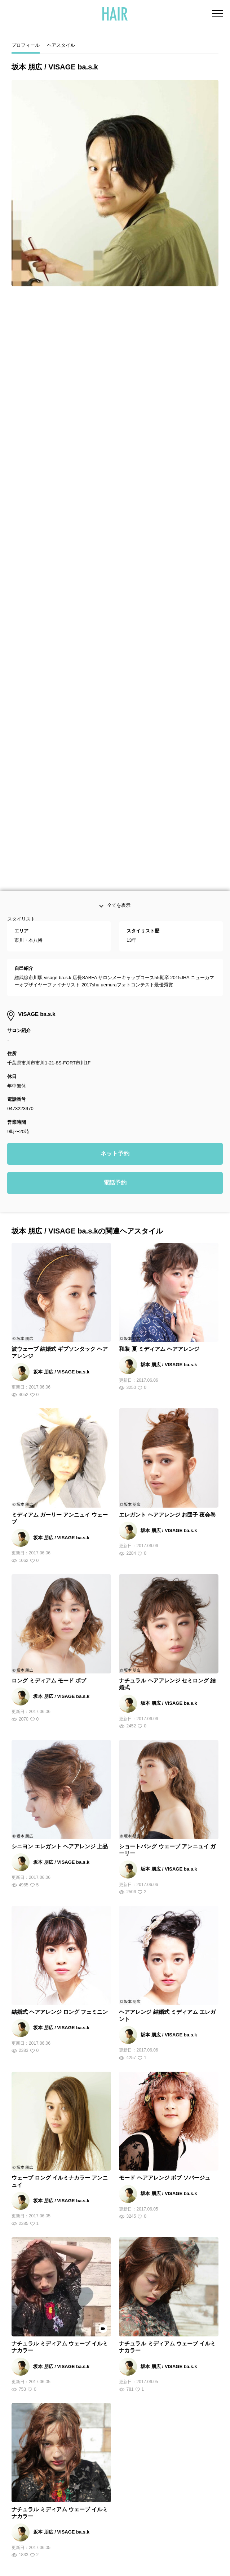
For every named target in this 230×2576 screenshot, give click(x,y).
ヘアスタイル (61, 45)
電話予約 (115, 901)
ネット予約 (115, 872)
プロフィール (26, 45)
